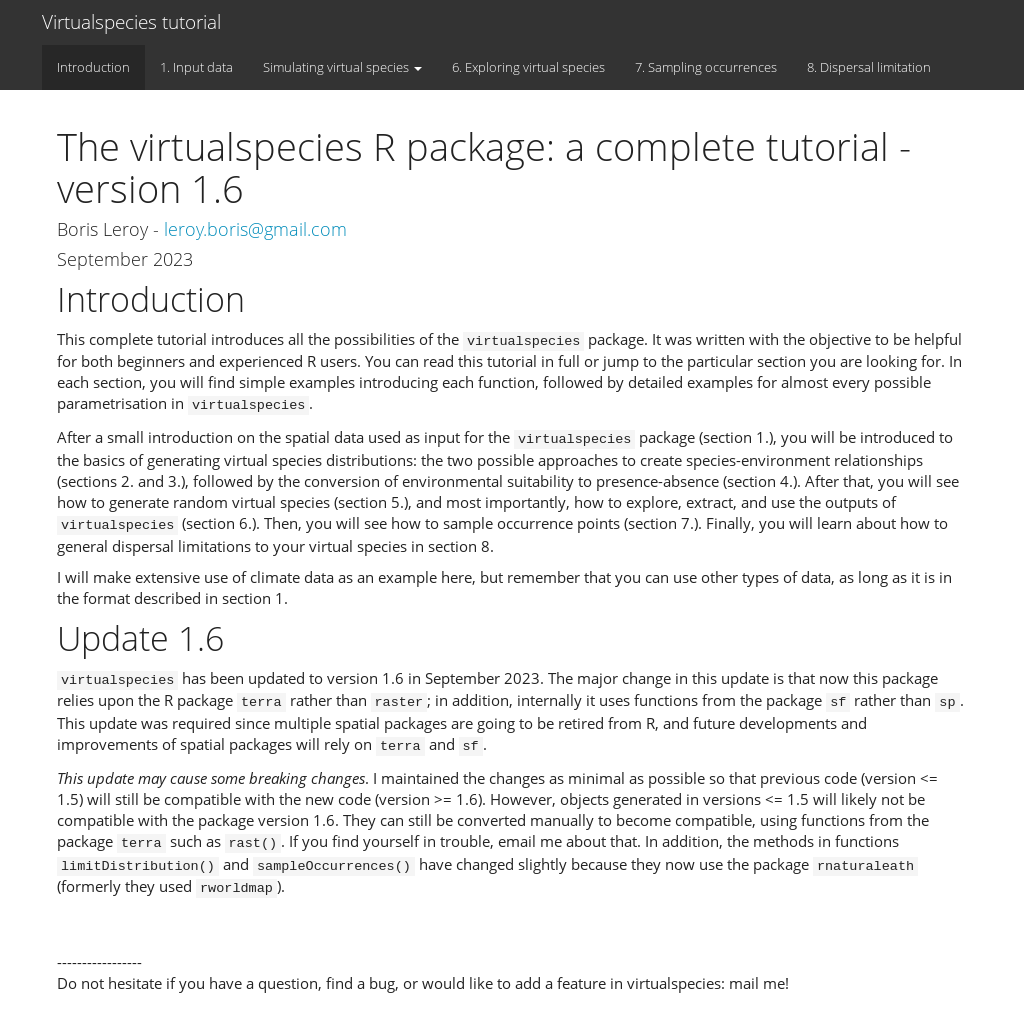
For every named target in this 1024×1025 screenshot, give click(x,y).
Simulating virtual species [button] (342, 67)
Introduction (93, 67)
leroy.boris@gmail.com (255, 229)
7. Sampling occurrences (706, 67)
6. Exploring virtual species (528, 67)
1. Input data (196, 67)
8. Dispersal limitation (869, 67)
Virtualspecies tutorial (131, 22)
